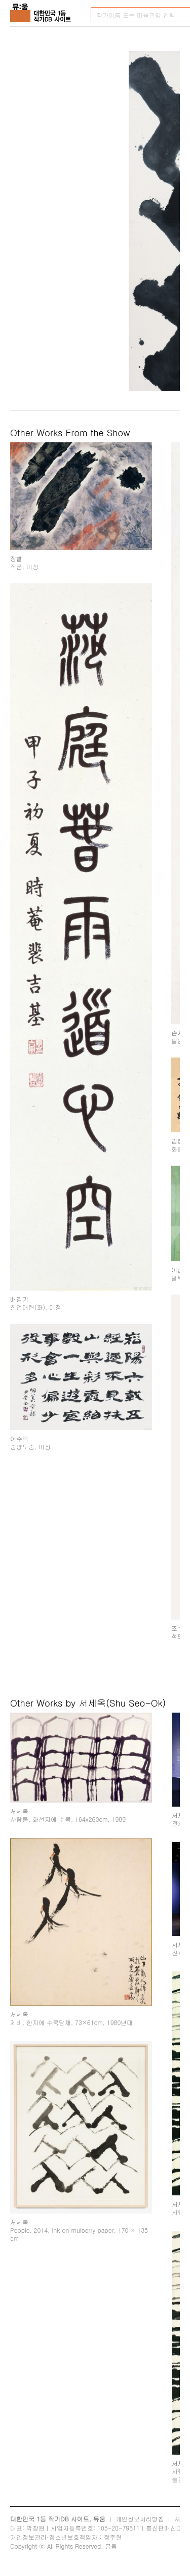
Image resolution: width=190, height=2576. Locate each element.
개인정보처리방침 (140, 2518)
